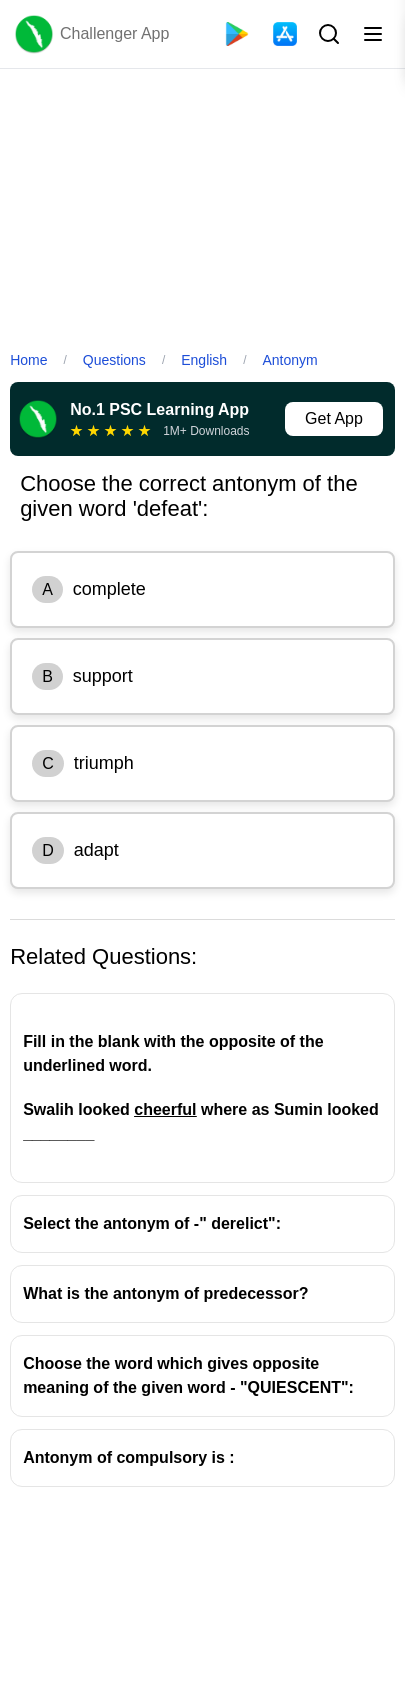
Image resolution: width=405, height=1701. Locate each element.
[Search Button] (327, 34)
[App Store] (285, 34)
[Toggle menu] (373, 34)
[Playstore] (237, 34)
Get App (334, 418)
